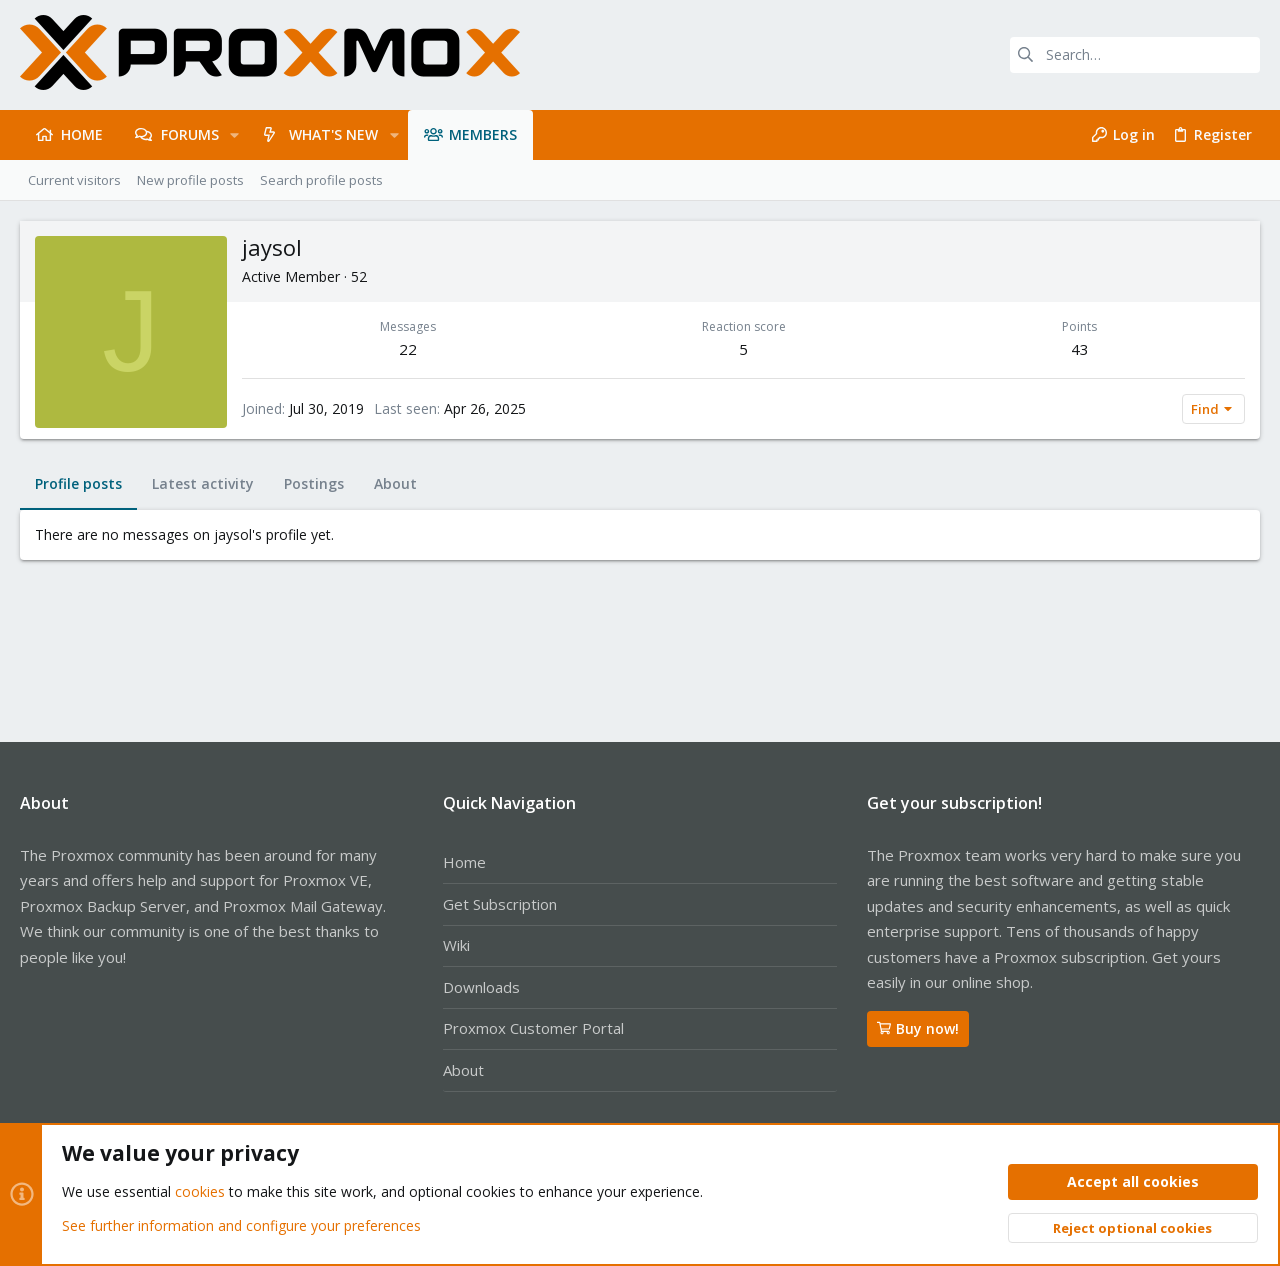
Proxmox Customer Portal (533, 1028)
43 (1080, 349)
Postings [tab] (314, 483)
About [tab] (395, 483)
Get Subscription (500, 904)
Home (464, 862)
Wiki (456, 945)
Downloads (481, 987)
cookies (200, 1192)
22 (408, 349)
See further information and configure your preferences (241, 1225)
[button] (234, 135)
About (463, 1070)
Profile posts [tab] (78, 483)
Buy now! (918, 1028)
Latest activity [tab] (203, 483)
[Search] (1135, 55)
